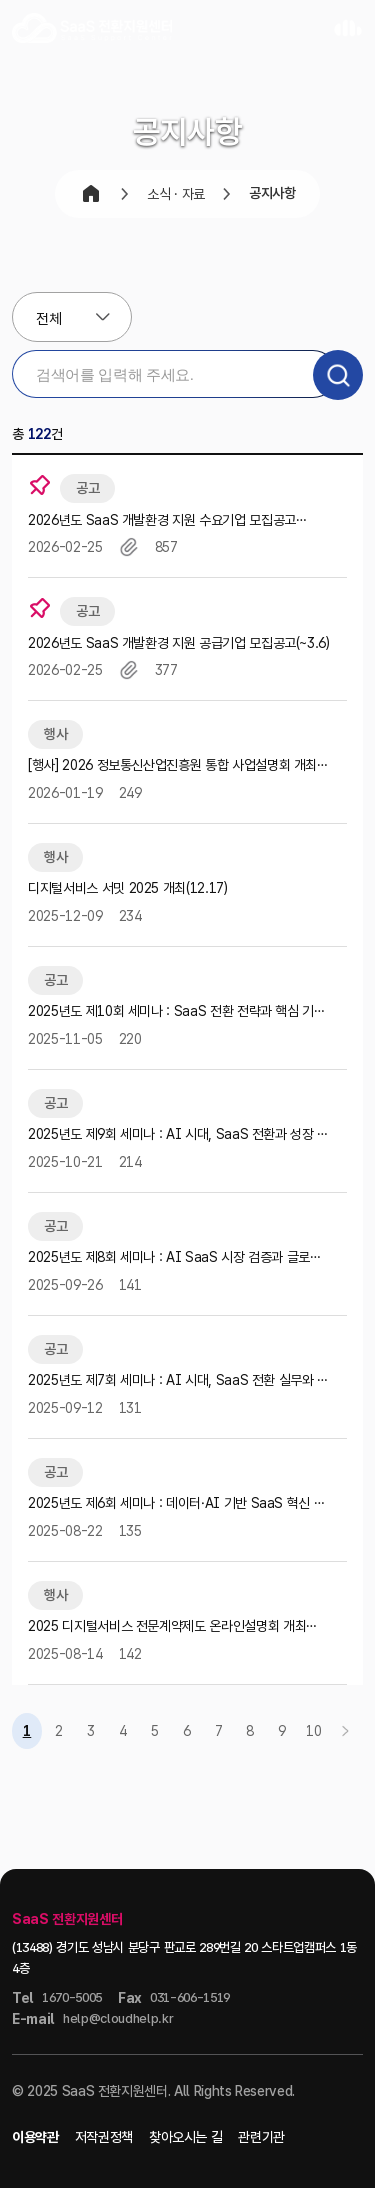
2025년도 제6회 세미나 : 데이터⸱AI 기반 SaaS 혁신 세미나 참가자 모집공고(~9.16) (176, 1504)
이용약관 (35, 2137)
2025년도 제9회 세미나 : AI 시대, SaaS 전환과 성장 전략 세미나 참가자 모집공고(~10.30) (178, 1135)
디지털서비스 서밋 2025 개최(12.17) (128, 888)
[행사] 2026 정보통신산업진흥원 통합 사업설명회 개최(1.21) (172, 766)
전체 (48, 319)
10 (313, 1731)
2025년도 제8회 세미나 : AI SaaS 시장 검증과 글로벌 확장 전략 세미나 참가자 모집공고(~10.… (175, 1258)
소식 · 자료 (176, 194)
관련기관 (261, 2137)
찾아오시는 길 (186, 2137)
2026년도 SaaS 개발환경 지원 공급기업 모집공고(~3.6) (179, 643)
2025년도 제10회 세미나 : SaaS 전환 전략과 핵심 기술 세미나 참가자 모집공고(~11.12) (177, 1012)
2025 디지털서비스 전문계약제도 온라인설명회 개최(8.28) (167, 1627)
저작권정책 (104, 2137)
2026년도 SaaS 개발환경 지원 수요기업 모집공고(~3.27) (162, 521)
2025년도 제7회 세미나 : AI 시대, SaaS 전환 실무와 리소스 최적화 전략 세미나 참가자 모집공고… (178, 1381)
